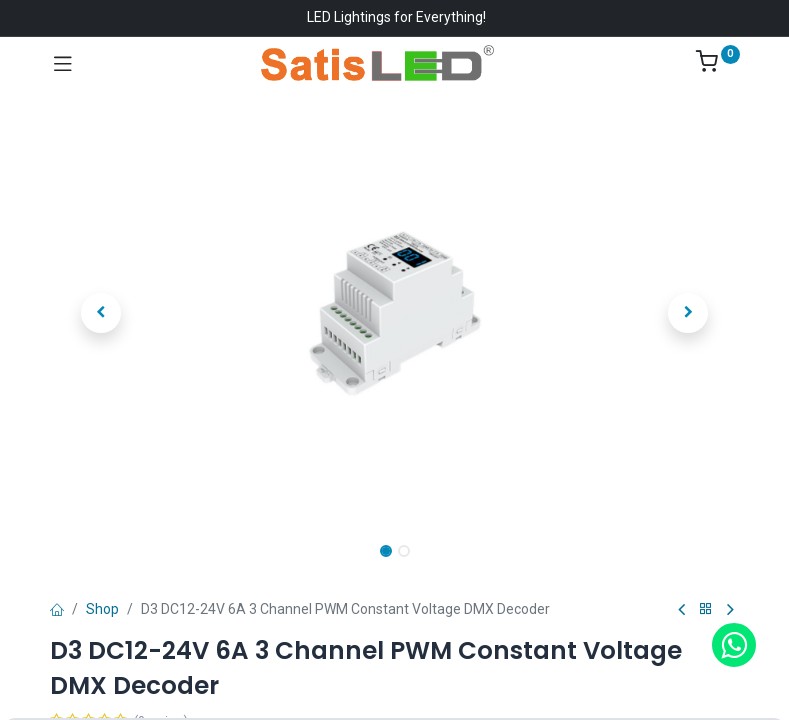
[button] (102, 313)
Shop (102, 609)
